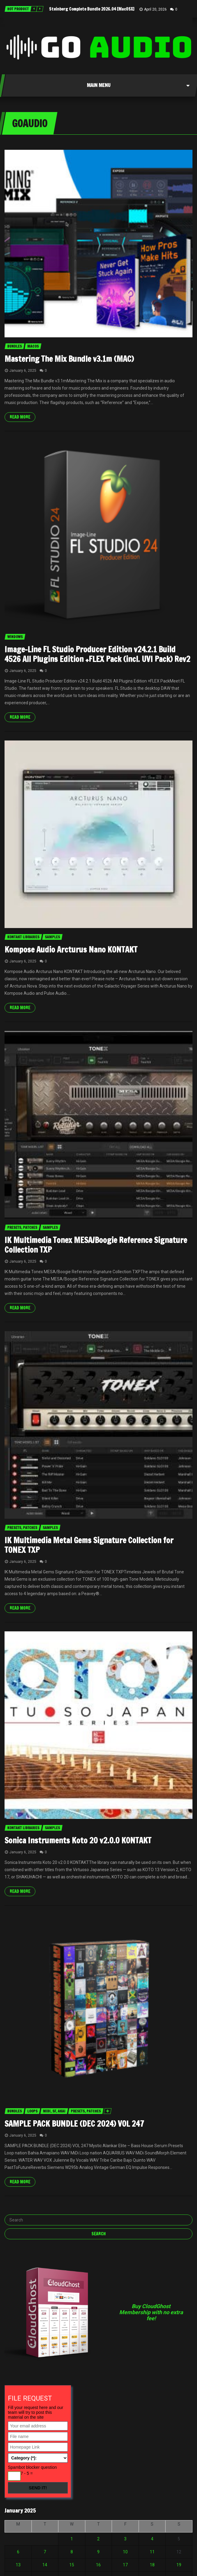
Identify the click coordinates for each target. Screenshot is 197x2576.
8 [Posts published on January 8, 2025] (72, 2551)
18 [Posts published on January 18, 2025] (152, 2564)
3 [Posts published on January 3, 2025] (125, 2538)
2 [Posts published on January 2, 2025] (98, 2538)
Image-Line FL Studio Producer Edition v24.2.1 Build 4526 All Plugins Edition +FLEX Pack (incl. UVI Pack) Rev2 (97, 654)
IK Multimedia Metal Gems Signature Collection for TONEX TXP (89, 1545)
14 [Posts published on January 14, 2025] (44, 2564)
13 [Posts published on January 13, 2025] (18, 2564)
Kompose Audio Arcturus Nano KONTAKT (71, 949)
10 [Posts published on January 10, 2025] (125, 2551)
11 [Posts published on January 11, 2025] (152, 2551)
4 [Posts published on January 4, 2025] (152, 2538)
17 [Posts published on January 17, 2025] (125, 2564)
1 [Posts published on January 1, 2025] (72, 2538)
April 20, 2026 (155, 9)
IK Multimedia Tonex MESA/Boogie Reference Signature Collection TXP (96, 1245)
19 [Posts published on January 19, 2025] (178, 2564)
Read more (20, 417)
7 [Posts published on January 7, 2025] (45, 2551)
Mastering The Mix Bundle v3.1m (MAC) (69, 359)
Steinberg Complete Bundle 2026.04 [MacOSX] (91, 9)
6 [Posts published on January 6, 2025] (18, 2551)
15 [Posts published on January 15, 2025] (71, 2564)
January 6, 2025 (22, 370)
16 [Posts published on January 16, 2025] (98, 2564)
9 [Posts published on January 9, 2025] (98, 2551)
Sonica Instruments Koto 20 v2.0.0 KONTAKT (78, 1840)
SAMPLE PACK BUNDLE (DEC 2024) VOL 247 (74, 2123)
